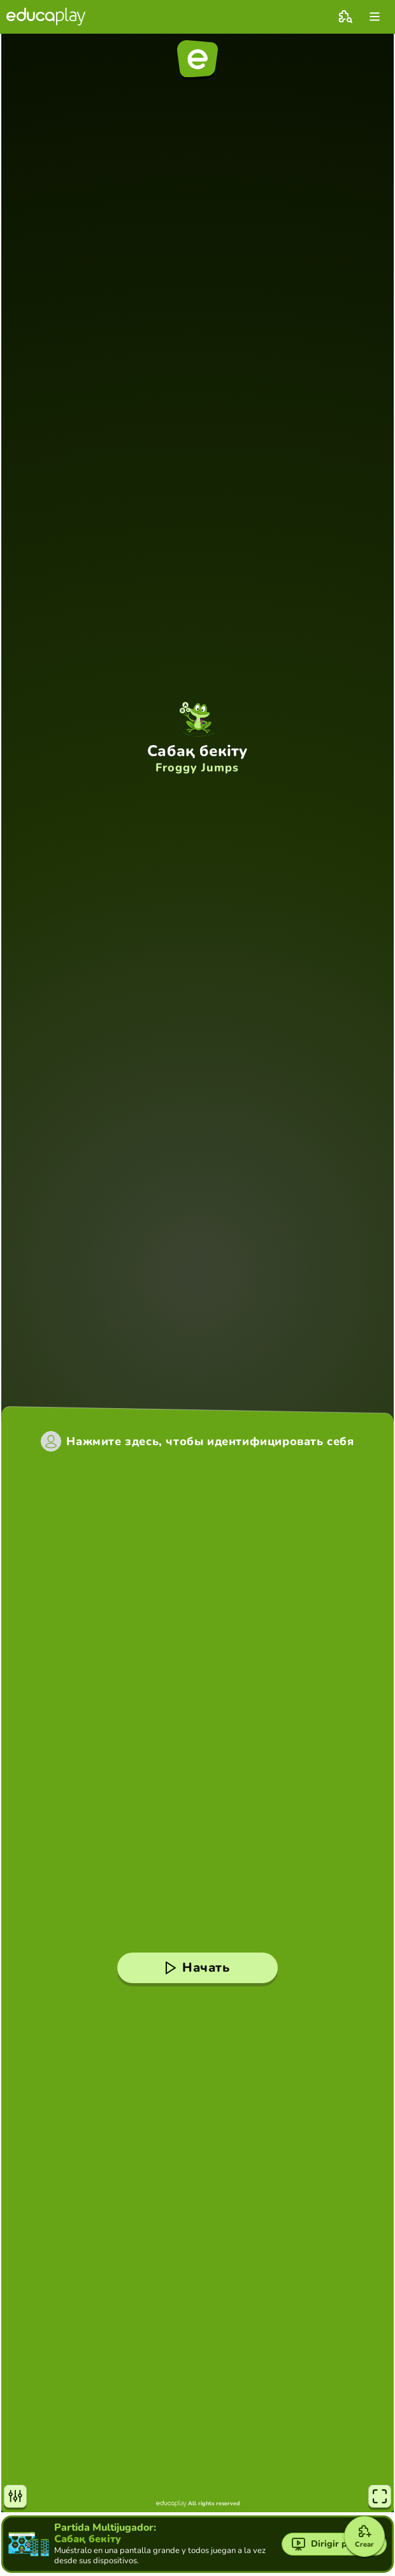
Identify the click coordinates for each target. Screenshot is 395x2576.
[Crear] (364, 2536)
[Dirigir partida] (334, 2544)
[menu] (375, 17)
